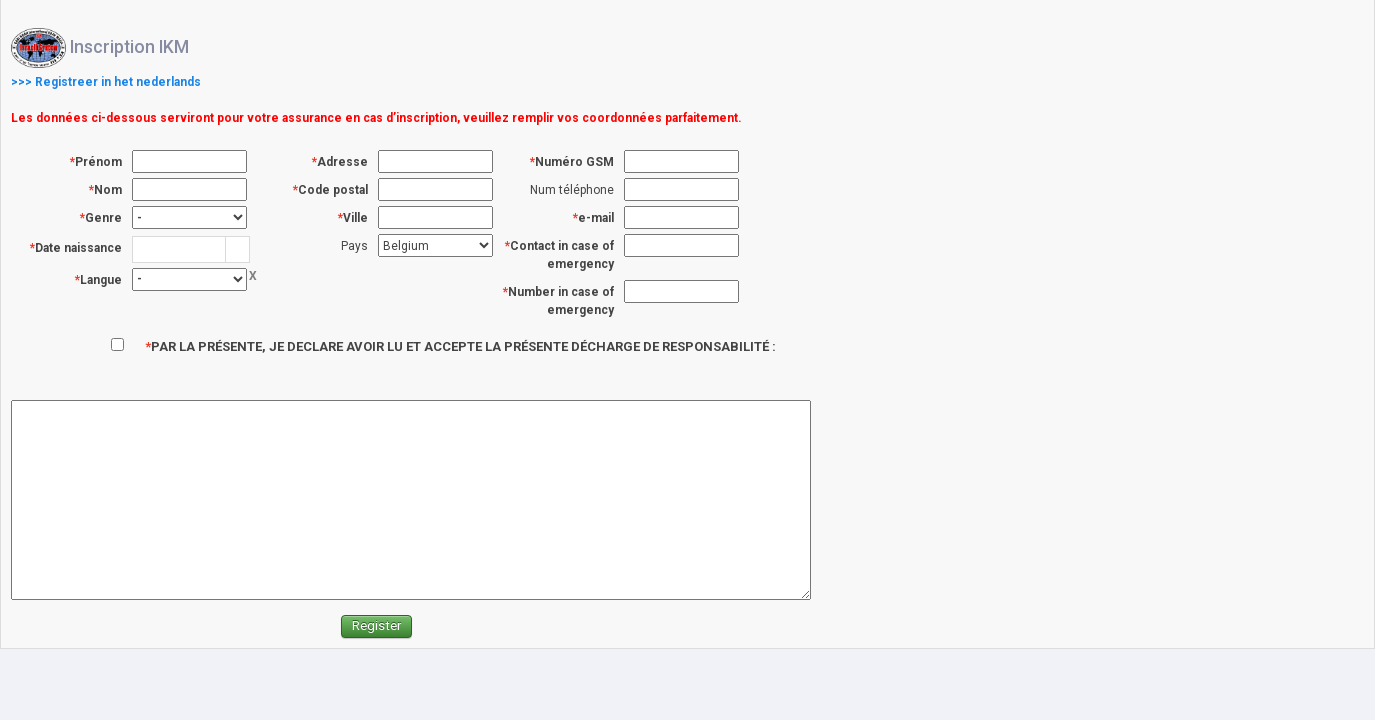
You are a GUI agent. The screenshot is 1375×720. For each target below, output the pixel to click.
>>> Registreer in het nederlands (106, 82)
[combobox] (179, 249)
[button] (237, 249)
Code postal (333, 190)
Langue (101, 280)
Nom (108, 190)
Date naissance (78, 248)
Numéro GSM (574, 162)
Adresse (342, 162)
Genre (103, 218)
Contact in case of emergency (562, 255)
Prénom (98, 162)
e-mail (596, 218)
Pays (354, 246)
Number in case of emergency (561, 301)
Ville (355, 218)
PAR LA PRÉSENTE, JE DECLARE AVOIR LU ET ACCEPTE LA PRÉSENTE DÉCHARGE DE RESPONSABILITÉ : (463, 346)
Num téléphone (572, 190)
